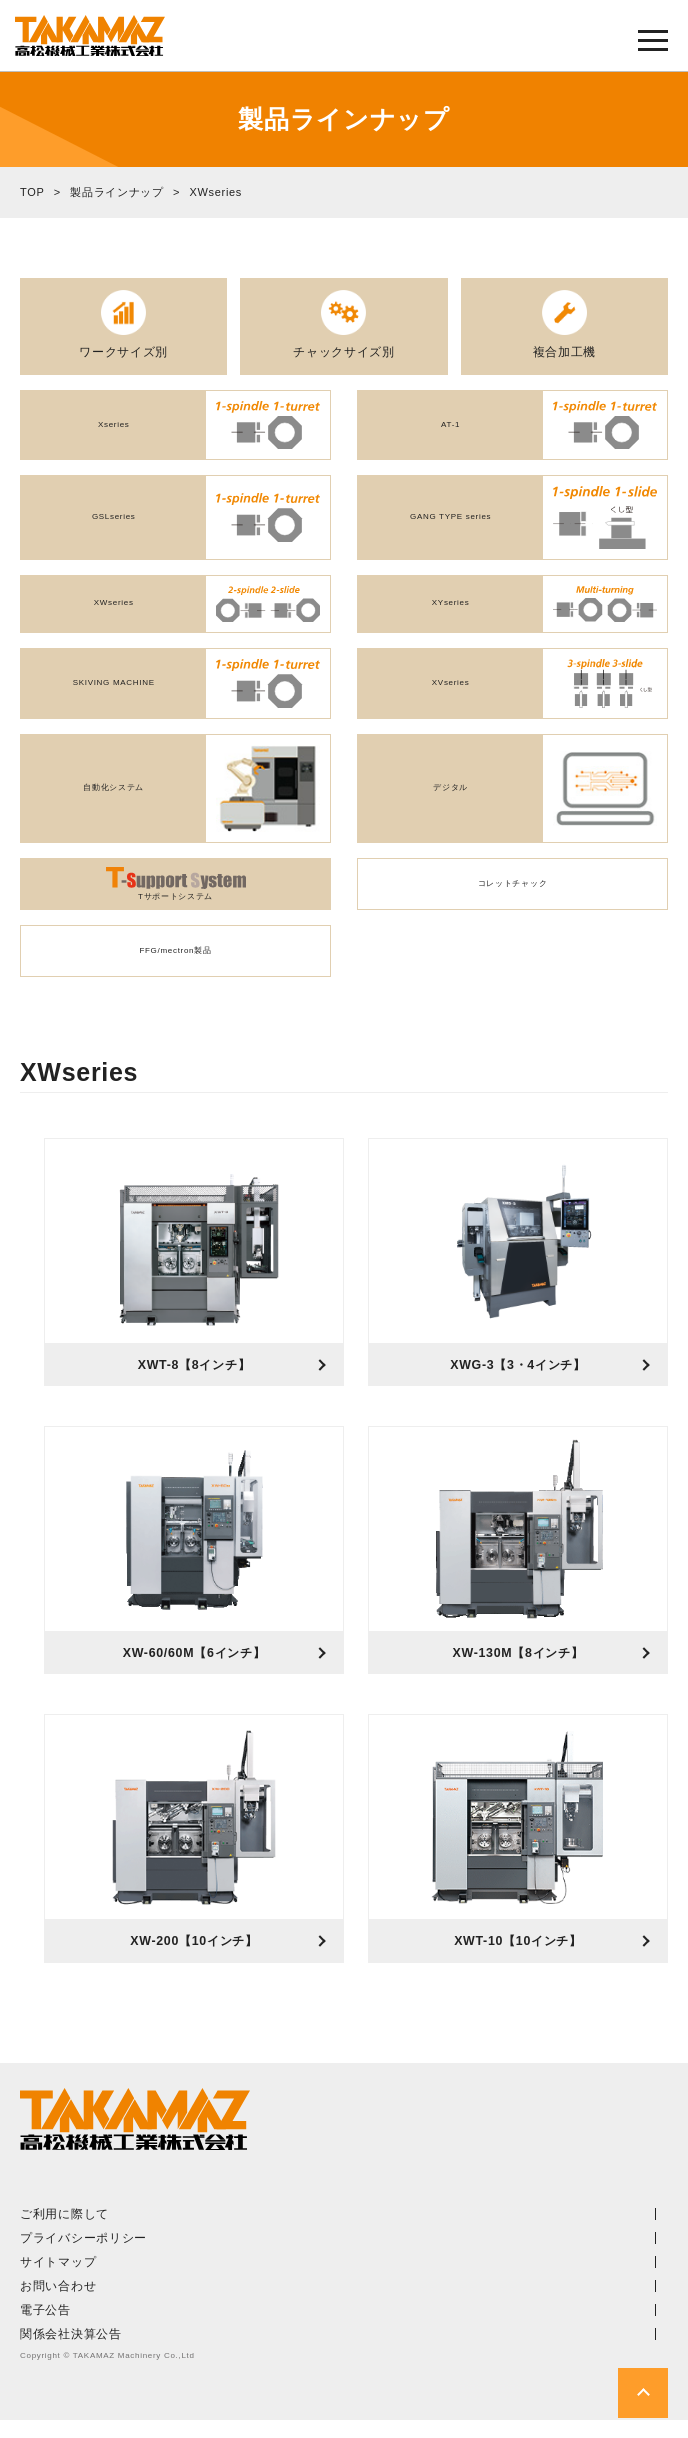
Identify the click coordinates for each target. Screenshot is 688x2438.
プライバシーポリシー (83, 2256)
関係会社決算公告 (71, 2352)
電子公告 (45, 2328)
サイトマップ (58, 2280)
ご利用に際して (64, 2232)
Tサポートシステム (176, 893)
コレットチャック (513, 892)
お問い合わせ (58, 2304)
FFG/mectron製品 (175, 959)
